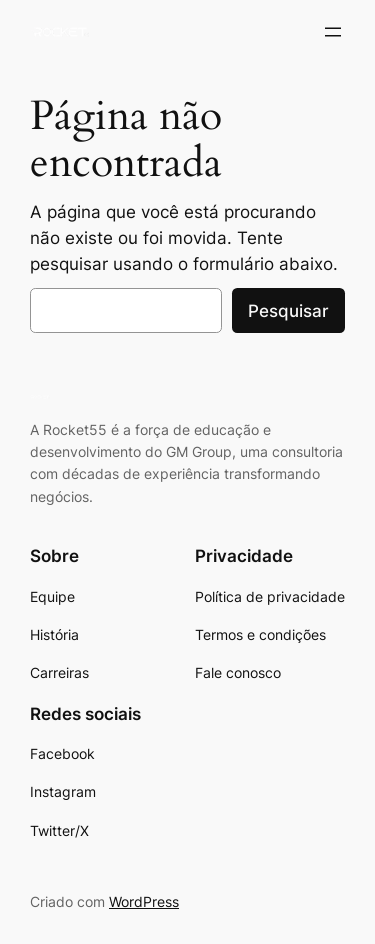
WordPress (144, 901)
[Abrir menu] (333, 32)
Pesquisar (288, 311)
